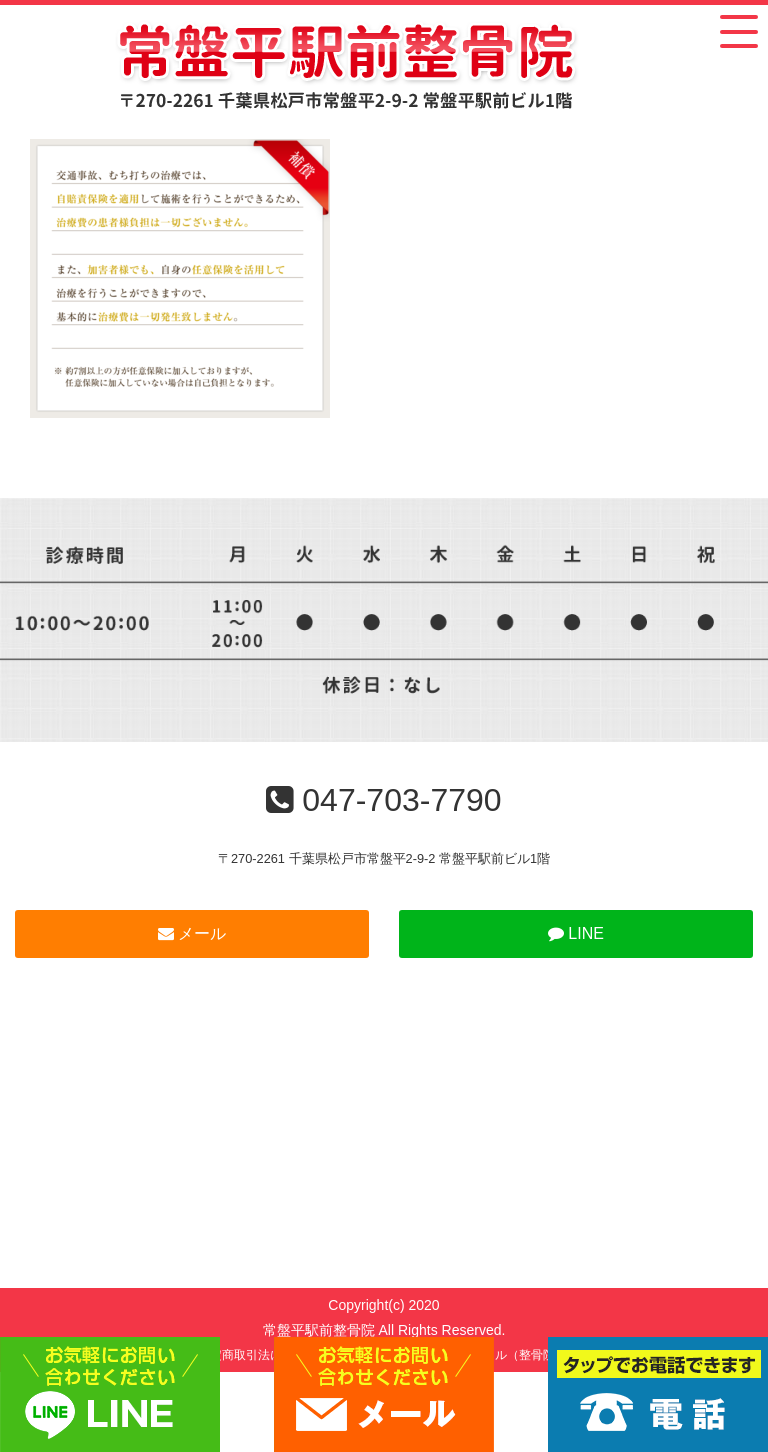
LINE (576, 933)
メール (192, 933)
